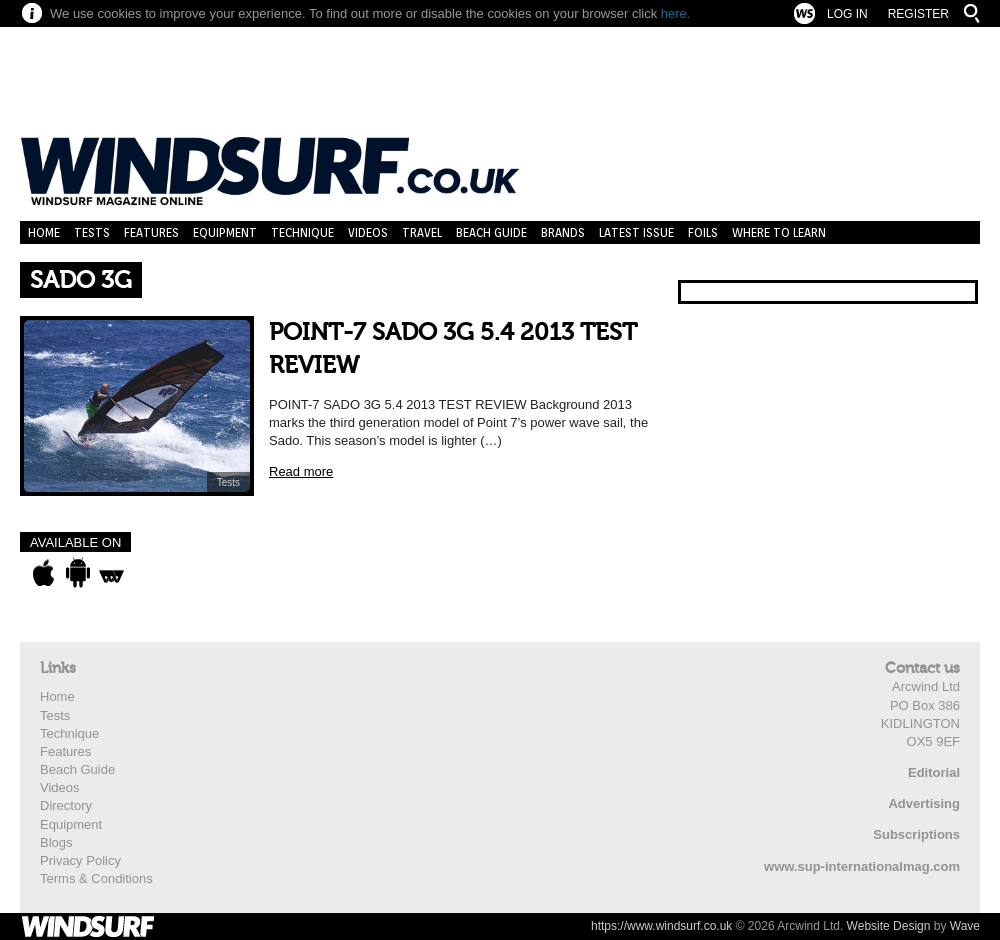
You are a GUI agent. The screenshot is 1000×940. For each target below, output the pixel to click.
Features (151, 232)
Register (918, 14)
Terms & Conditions (96, 878)
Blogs (56, 842)
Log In (847, 14)
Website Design (889, 926)
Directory (66, 805)
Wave (965, 926)
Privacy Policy (80, 860)
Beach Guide (491, 232)
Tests (92, 232)
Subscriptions (916, 834)
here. (676, 13)
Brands (563, 232)
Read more (301, 471)
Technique (302, 232)
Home (44, 232)
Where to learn (779, 232)
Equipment (225, 232)
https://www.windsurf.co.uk (661, 926)
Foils (703, 232)
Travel (422, 232)
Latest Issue (636, 232)
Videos (368, 232)
